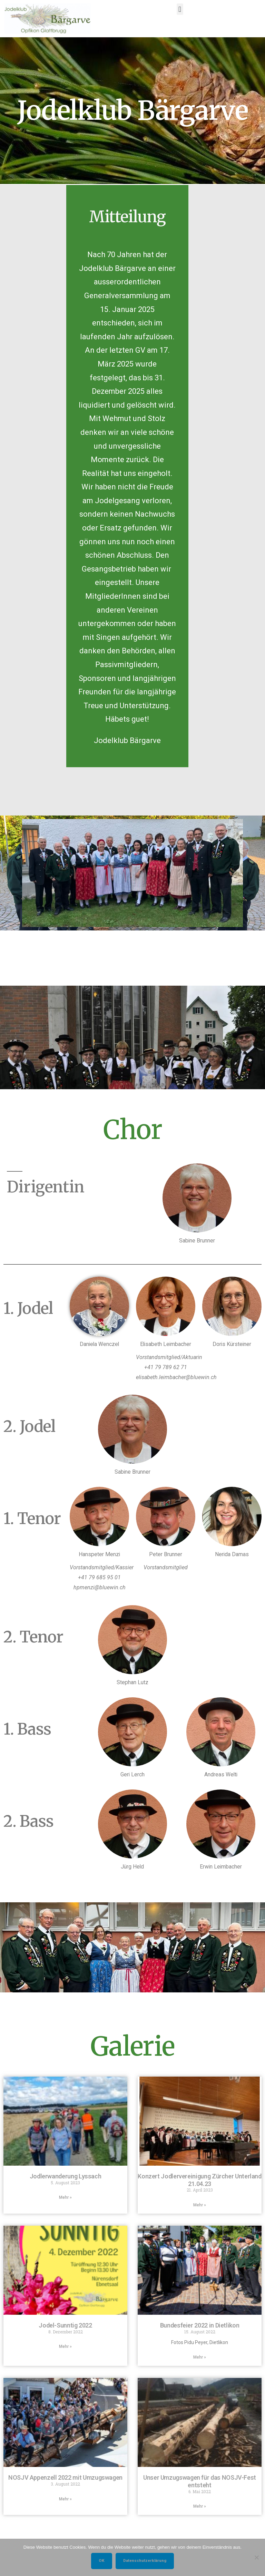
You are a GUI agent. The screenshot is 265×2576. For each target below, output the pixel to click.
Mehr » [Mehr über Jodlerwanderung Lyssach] (65, 2197)
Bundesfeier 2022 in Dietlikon (199, 2325)
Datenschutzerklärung (144, 2560)
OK (102, 2560)
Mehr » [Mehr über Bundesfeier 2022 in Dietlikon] (199, 2357)
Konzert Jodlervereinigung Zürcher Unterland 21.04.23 (200, 2180)
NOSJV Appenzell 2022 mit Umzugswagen (65, 2477)
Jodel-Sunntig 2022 (65, 2325)
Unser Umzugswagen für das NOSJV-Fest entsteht (199, 2481)
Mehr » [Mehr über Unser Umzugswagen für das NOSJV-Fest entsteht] (199, 2506)
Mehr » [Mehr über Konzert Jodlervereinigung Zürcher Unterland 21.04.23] (199, 2205)
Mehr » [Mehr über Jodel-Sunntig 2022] (65, 2346)
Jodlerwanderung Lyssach (65, 2176)
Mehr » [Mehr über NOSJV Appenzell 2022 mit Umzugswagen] (65, 2499)
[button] (180, 6)
